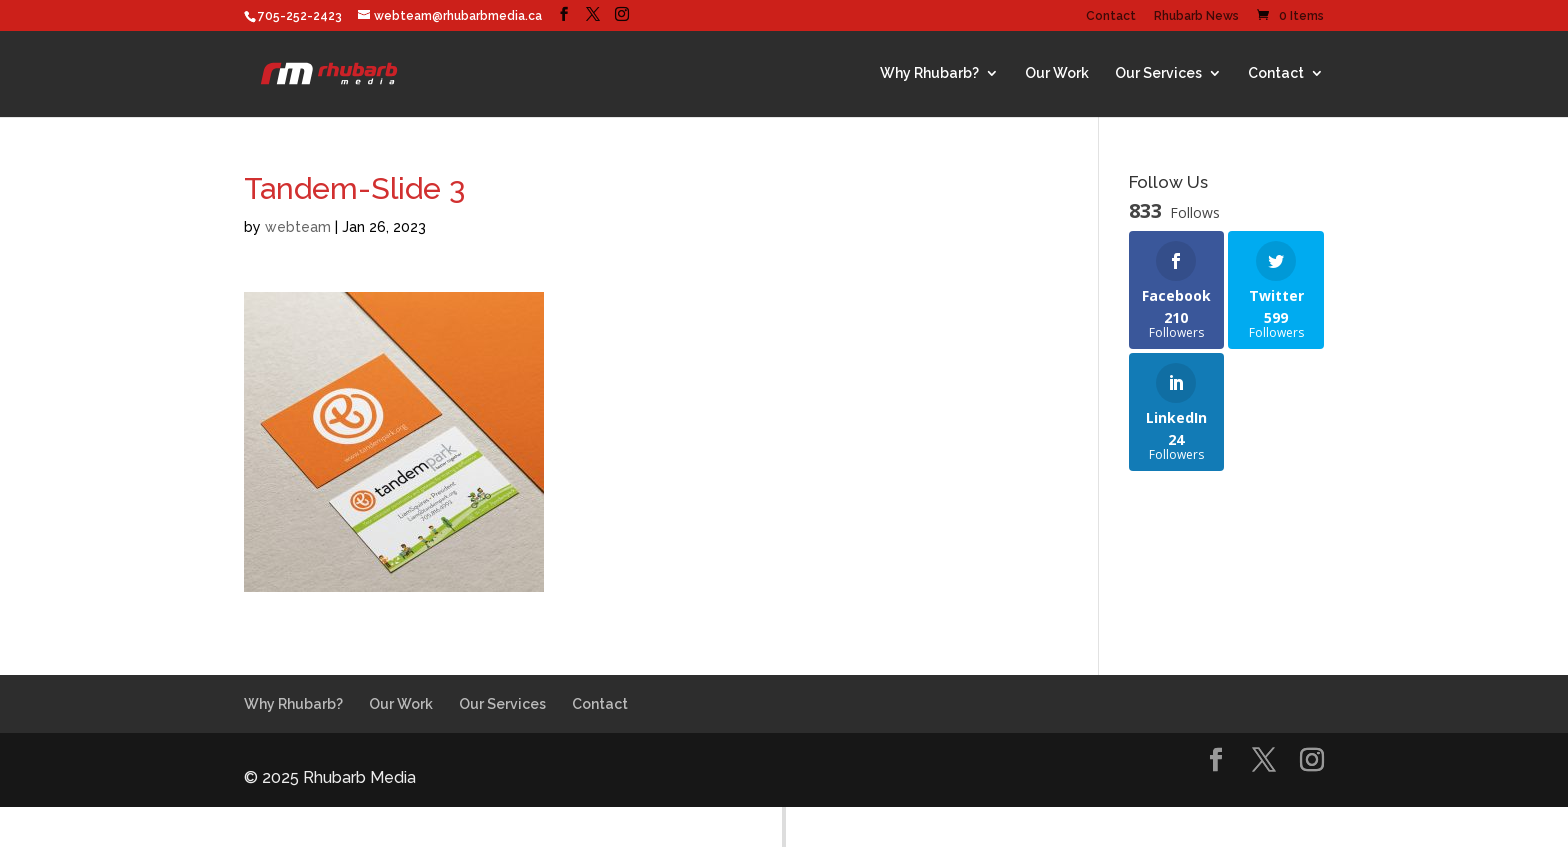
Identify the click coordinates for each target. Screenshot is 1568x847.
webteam (298, 227)
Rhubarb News (1196, 16)
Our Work (1057, 73)
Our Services (1158, 73)
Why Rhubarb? (929, 73)
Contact (1111, 16)
